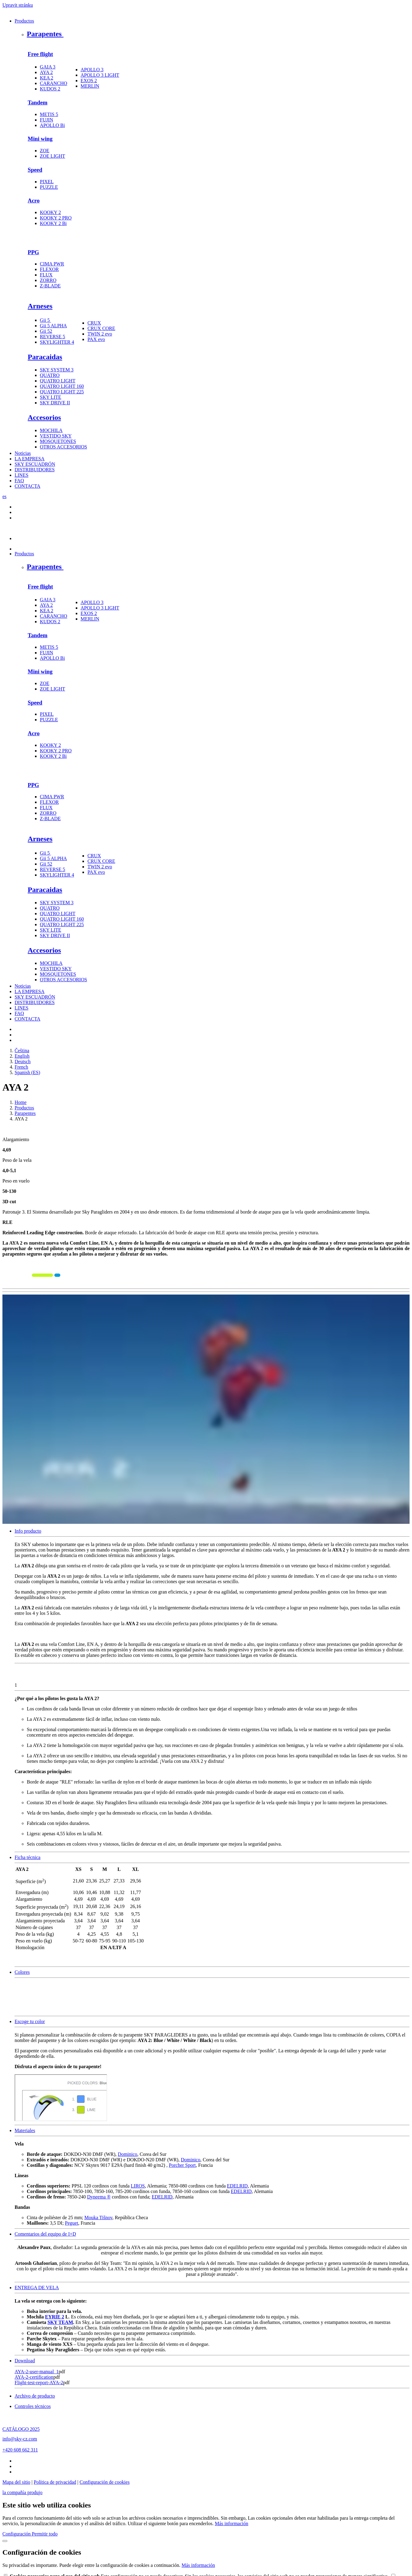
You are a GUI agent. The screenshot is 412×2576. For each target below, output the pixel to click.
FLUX (46, 274)
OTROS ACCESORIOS (63, 446)
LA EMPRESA (29, 458)
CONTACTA (27, 486)
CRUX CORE (101, 328)
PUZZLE (49, 187)
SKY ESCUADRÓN (35, 464)
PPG (33, 252)
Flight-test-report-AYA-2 (39, 2382)
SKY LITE (50, 397)
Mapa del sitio (16, 2482)
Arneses (40, 306)
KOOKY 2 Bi (53, 223)
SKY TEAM (60, 2322)
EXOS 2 (89, 80)
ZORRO (48, 280)
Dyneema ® (98, 2196)
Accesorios (44, 417)
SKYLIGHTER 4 (57, 342)
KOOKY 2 (50, 212)
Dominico (127, 2154)
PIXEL (47, 181)
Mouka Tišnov (98, 2217)
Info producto (28, 1531)
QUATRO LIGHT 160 (62, 386)
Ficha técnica (27, 1857)
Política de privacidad (55, 2482)
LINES (21, 475)
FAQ (19, 480)
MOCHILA (51, 430)
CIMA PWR (52, 263)
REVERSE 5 (52, 336)
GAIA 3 (47, 66)
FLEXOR (49, 269)
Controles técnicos (33, 2406)
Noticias (23, 453)
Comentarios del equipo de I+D (45, 2234)
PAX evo (96, 339)
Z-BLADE (50, 285)
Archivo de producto (35, 2396)
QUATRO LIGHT (57, 380)
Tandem (37, 102)
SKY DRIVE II (55, 402)
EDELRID (237, 2185)
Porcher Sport (182, 2165)
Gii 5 (45, 320)
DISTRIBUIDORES (35, 469)
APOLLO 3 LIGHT (100, 75)
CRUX (94, 322)
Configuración (17, 2533)
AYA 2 (46, 72)
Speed (35, 170)
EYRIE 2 (54, 2316)
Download (25, 2360)
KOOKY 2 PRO (56, 217)
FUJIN (46, 119)
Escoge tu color (30, 2021)
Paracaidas (45, 357)
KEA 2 (46, 77)
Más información (231, 2523)
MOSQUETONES (58, 441)
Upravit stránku (17, 5)
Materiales (25, 2130)
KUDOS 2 (50, 88)
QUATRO (50, 375)
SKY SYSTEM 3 (57, 369)
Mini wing (40, 138)
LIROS (138, 2185)
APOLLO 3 (92, 69)
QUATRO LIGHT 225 (62, 391)
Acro (34, 200)
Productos (24, 20)
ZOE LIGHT (52, 156)
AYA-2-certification (34, 2377)
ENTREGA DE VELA (37, 2287)
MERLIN (90, 86)
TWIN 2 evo (99, 333)
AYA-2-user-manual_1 (37, 2371)
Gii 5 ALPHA (53, 325)
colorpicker (61, 2097)
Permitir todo (45, 2533)
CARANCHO (53, 83)
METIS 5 (49, 114)
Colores (22, 1972)
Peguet (71, 2223)
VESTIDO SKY (56, 435)
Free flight (40, 54)
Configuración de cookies (104, 2482)
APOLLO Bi (52, 125)
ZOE (44, 150)
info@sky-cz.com (19, 2438)
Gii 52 (46, 331)
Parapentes (45, 34)
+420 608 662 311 (20, 2449)
